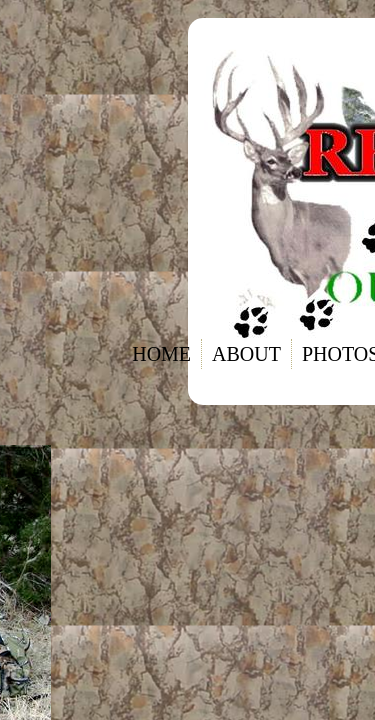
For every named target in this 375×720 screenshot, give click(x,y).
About (246, 354)
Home (161, 354)
